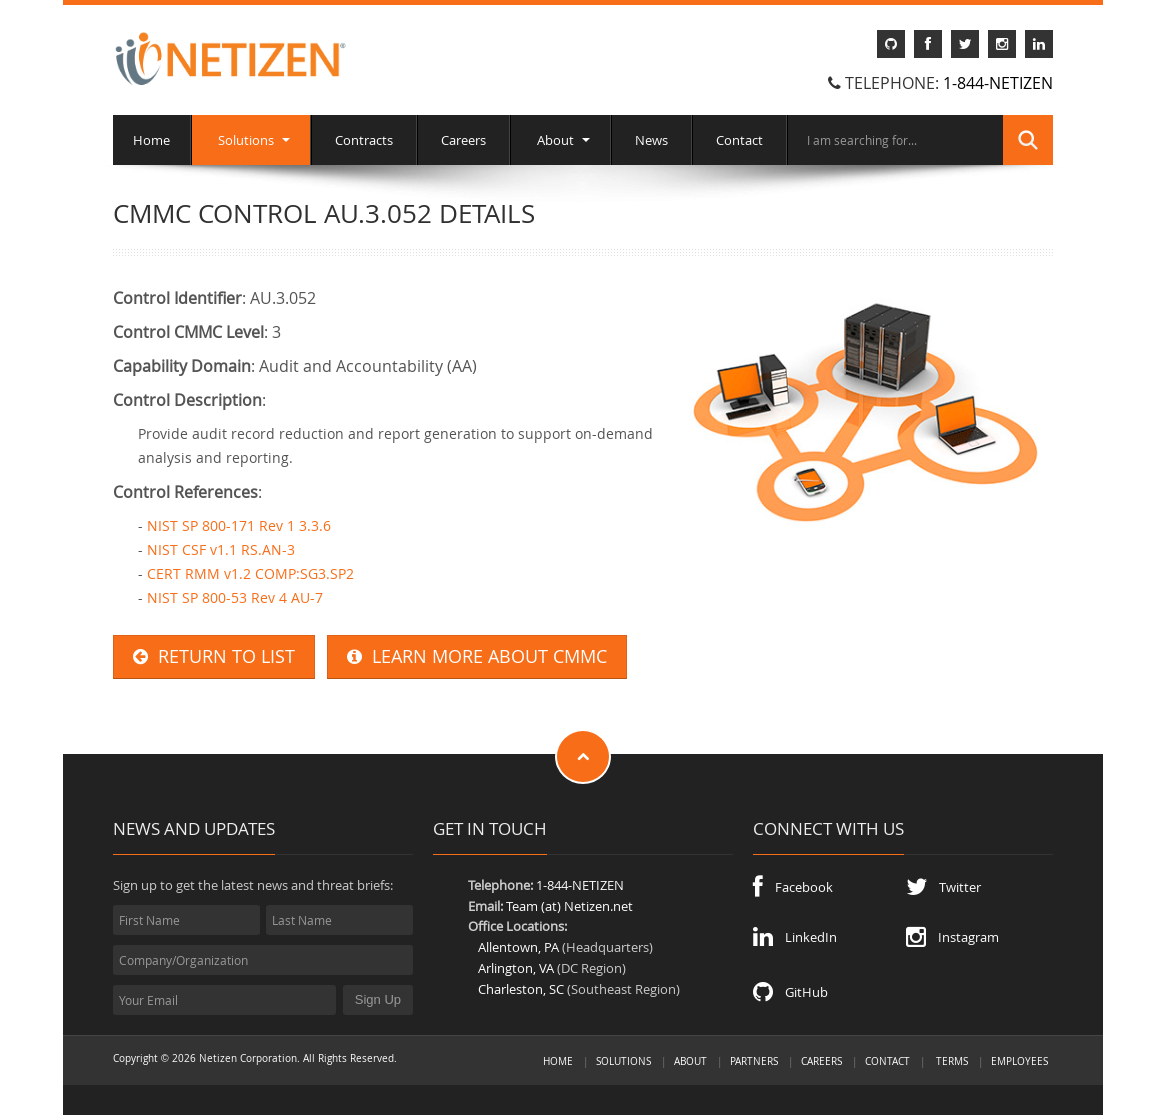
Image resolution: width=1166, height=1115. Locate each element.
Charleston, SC (521, 989)
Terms (952, 1061)
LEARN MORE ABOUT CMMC (477, 656)
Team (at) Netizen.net (569, 906)
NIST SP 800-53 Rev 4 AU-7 (235, 597)
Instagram (952, 937)
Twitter (943, 887)
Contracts (364, 140)
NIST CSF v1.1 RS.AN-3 (221, 549)
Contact (739, 140)
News (651, 140)
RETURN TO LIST (214, 656)
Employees (1019, 1061)
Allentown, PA (518, 947)
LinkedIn (795, 937)
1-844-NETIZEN (998, 83)
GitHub (790, 992)
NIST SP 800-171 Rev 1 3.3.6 (239, 525)
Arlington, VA (516, 968)
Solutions (251, 140)
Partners (754, 1061)
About (560, 140)
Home (151, 140)
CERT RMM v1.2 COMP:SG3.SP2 (250, 573)
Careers (463, 140)
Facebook (793, 887)
